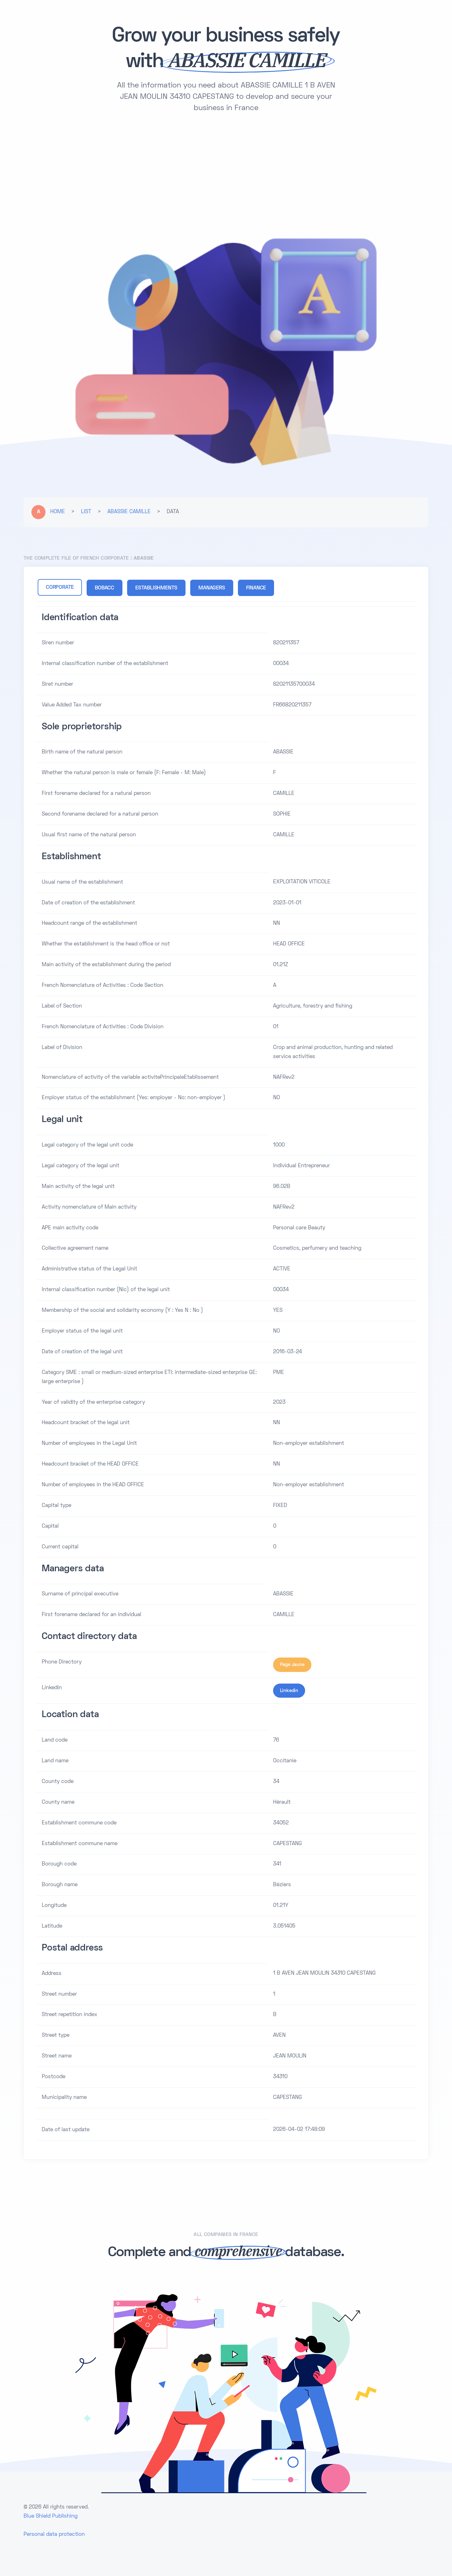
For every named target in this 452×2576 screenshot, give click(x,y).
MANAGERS (211, 587)
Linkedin (289, 1690)
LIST (86, 511)
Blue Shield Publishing (51, 2515)
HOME (57, 511)
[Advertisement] (226, 172)
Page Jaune (292, 1664)
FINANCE (256, 587)
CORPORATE (60, 587)
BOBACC (104, 587)
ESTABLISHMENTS (156, 587)
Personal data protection (54, 2533)
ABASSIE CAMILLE (129, 511)
